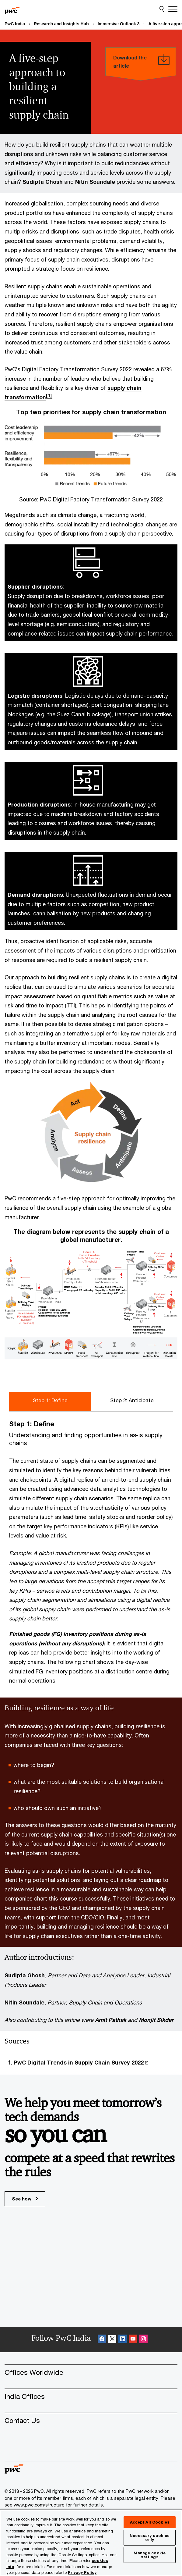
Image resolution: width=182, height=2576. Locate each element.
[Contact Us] (91, 2420)
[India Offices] (91, 2396)
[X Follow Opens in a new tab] (112, 2340)
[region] (91, 2542)
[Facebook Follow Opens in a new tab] (102, 2340)
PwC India (15, 23)
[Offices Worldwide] (91, 2372)
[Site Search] (161, 9)
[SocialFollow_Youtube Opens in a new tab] (133, 2340)
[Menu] (172, 9)
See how (25, 2198)
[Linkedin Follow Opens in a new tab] (122, 2340)
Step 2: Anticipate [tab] (132, 1400)
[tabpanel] (91, 1552)
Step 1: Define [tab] (50, 1400)
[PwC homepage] (12, 9)
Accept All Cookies (150, 2522)
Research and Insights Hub (61, 23)
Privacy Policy (82, 2572)
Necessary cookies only (150, 2537)
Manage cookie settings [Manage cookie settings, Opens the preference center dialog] (150, 2554)
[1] (49, 395)
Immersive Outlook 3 (119, 23)
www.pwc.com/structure (39, 2504)
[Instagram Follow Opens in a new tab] (143, 2340)
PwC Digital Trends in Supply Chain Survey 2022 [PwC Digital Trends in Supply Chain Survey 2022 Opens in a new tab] (79, 2062)
